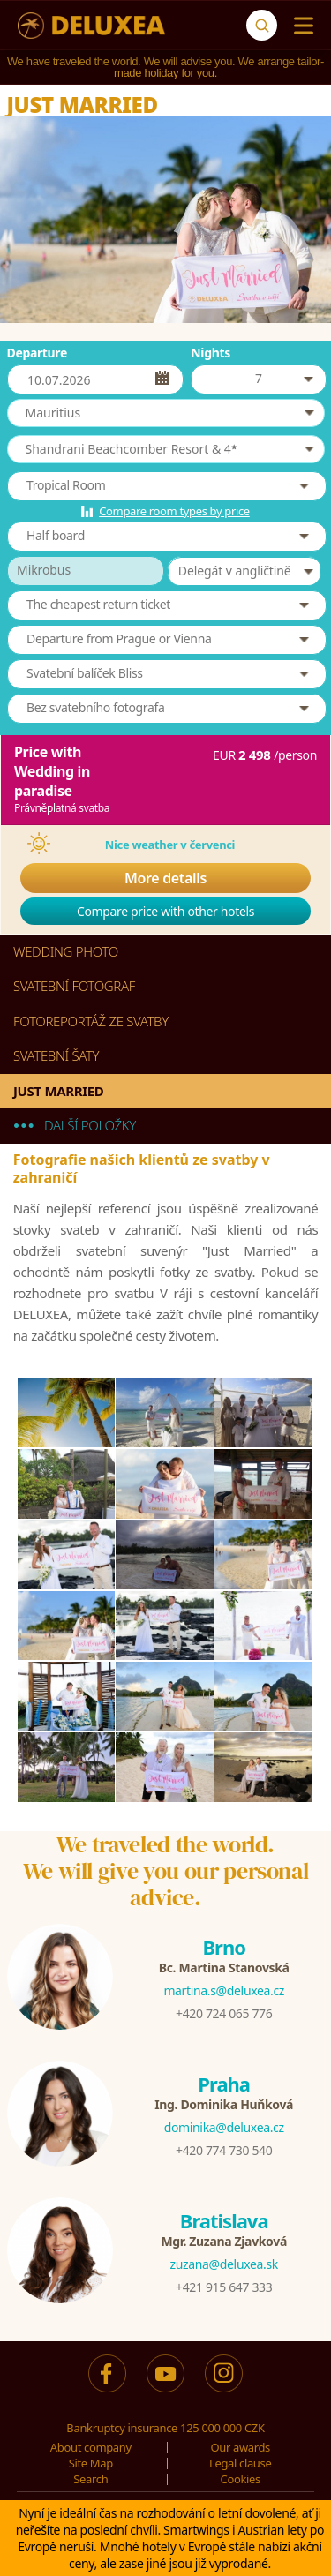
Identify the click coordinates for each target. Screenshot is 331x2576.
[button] (166, 413)
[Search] (261, 25)
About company (91, 2447)
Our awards (240, 2447)
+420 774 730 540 (224, 2150)
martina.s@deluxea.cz (223, 1990)
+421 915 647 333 (224, 2287)
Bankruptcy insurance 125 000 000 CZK (165, 2428)
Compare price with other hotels (165, 911)
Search (90, 2479)
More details (165, 878)
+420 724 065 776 (224, 2013)
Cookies (240, 2479)
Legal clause (240, 2463)
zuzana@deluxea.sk (224, 2264)
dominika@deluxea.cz (224, 2127)
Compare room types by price (174, 511)
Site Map (91, 2463)
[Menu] (299, 25)
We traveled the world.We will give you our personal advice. (166, 1871)
